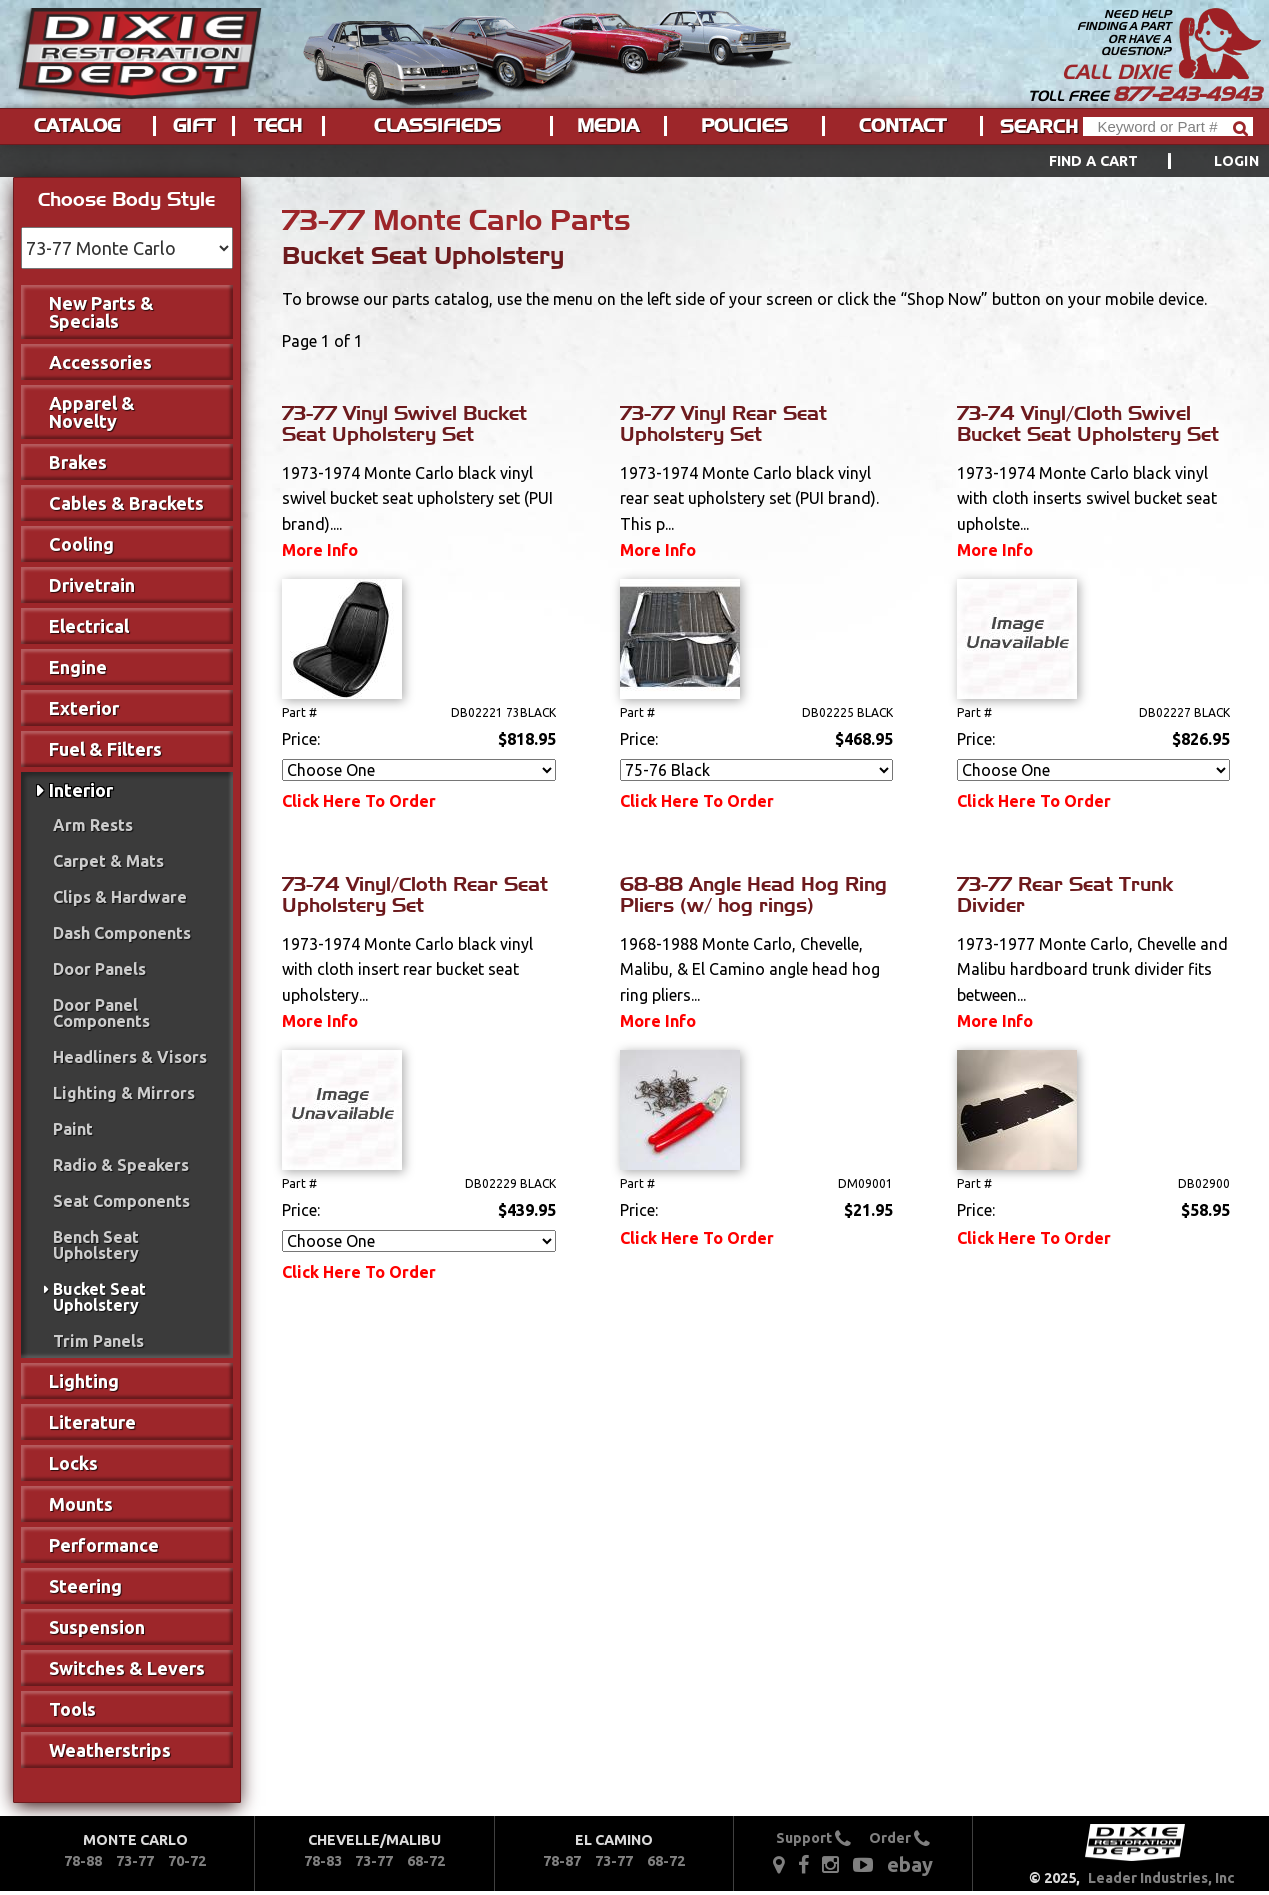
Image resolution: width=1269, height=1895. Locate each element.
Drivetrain (92, 585)
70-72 (187, 1861)
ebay (910, 1864)
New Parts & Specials (101, 312)
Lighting (84, 1381)
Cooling (81, 544)
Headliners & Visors (130, 1057)
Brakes (78, 462)
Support (813, 1838)
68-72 (426, 1861)
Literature (92, 1422)
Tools (72, 1709)
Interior (81, 790)
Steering (85, 1586)
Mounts (81, 1504)
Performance (104, 1545)
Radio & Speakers (121, 1165)
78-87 (562, 1861)
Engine (78, 667)
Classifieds (437, 126)
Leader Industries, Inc (1161, 1878)
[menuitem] (1131, 161)
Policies (744, 126)
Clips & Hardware (120, 897)
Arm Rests (93, 825)
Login (1236, 161)
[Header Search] (1168, 126)
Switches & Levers (127, 1668)
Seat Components (121, 1201)
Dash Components (122, 933)
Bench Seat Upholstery (96, 1245)
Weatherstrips (110, 1750)
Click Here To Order (359, 801)
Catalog (77, 126)
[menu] (634, 161)
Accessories (100, 362)
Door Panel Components (101, 1013)
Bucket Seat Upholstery (99, 1297)
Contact (902, 126)
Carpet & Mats (108, 861)
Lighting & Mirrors (124, 1093)
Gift (194, 126)
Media (608, 126)
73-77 (135, 1861)
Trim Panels (98, 1341)
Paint (73, 1129)
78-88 (83, 1861)
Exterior (84, 708)
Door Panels (99, 969)
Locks (73, 1463)
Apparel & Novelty (92, 412)
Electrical (89, 626)
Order (899, 1838)
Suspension (97, 1627)
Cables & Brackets (126, 503)
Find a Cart (1094, 161)
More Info (320, 550)
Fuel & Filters (105, 749)
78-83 (323, 1861)
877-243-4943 (1187, 94)
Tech (278, 126)
